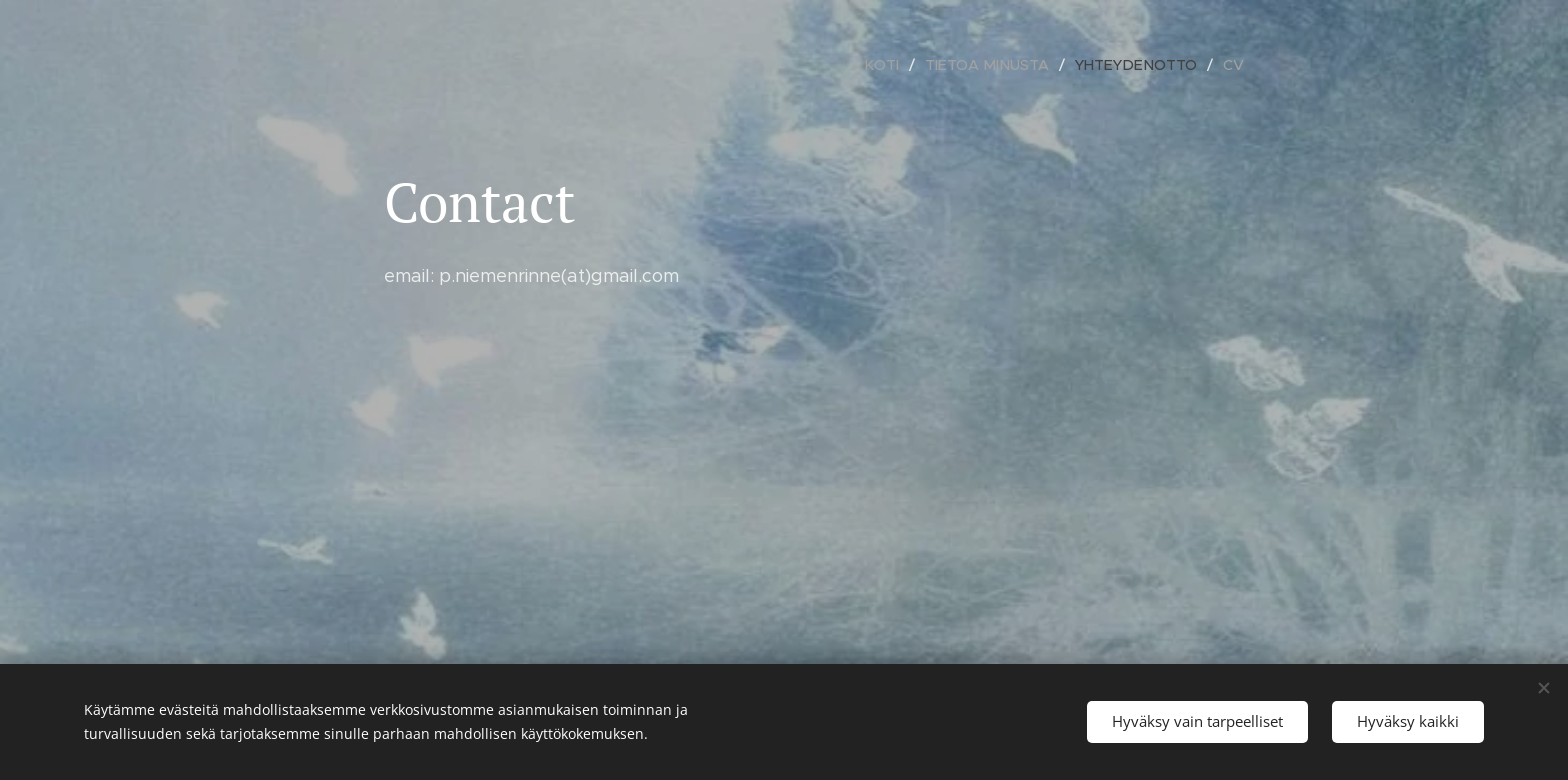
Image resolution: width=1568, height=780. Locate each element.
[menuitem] (896, 65)
